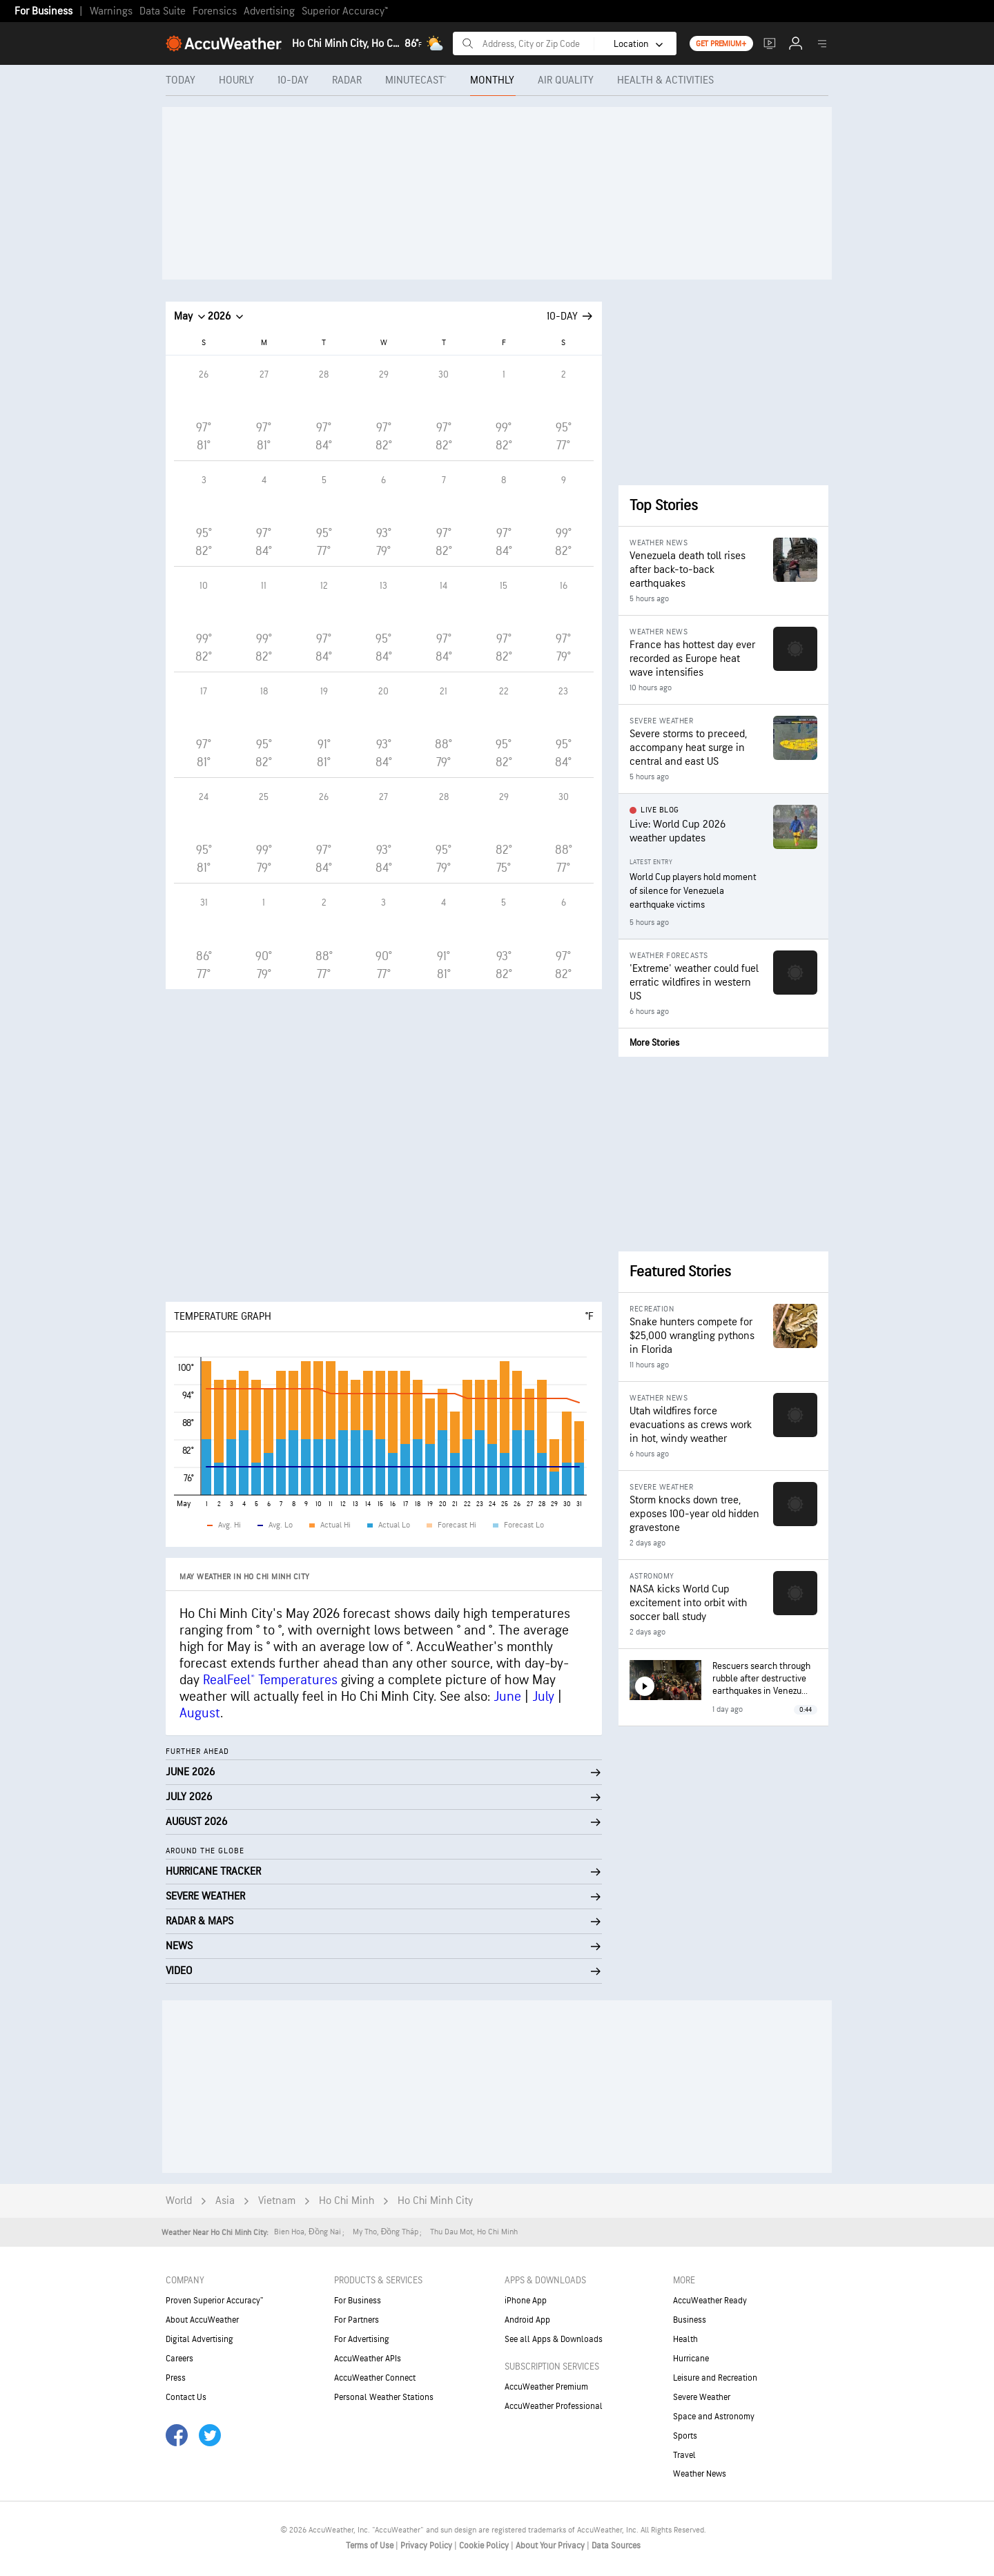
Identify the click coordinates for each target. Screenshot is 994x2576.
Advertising (269, 11)
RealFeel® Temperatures (270, 1680)
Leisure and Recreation (715, 2377)
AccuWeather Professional (554, 2406)
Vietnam (276, 2200)
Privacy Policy (427, 2545)
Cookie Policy (485, 2545)
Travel (684, 2455)
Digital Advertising (199, 2339)
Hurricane (691, 2358)
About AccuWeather (202, 2319)
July (543, 1696)
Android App (527, 2319)
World (179, 2200)
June (507, 1696)
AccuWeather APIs (367, 2358)
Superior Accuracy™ (345, 11)
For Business (43, 11)
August (199, 1713)
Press (176, 2377)
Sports (685, 2435)
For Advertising (361, 2339)
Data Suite (162, 11)
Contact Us (186, 2397)
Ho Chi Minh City (435, 2200)
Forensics (215, 11)
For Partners (356, 2319)
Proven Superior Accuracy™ (214, 2300)
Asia (225, 2200)
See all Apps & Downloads (554, 2339)
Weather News (699, 2473)
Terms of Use (371, 2545)
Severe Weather (701, 2397)
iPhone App (526, 2300)
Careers (179, 2358)
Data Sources (616, 2545)
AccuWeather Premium (546, 2386)
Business (689, 2319)
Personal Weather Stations (383, 2397)
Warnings (111, 11)
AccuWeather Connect (375, 2377)
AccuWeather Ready (710, 2300)
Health (685, 2339)
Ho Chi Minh (346, 2200)
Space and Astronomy (713, 2416)
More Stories (654, 1042)
